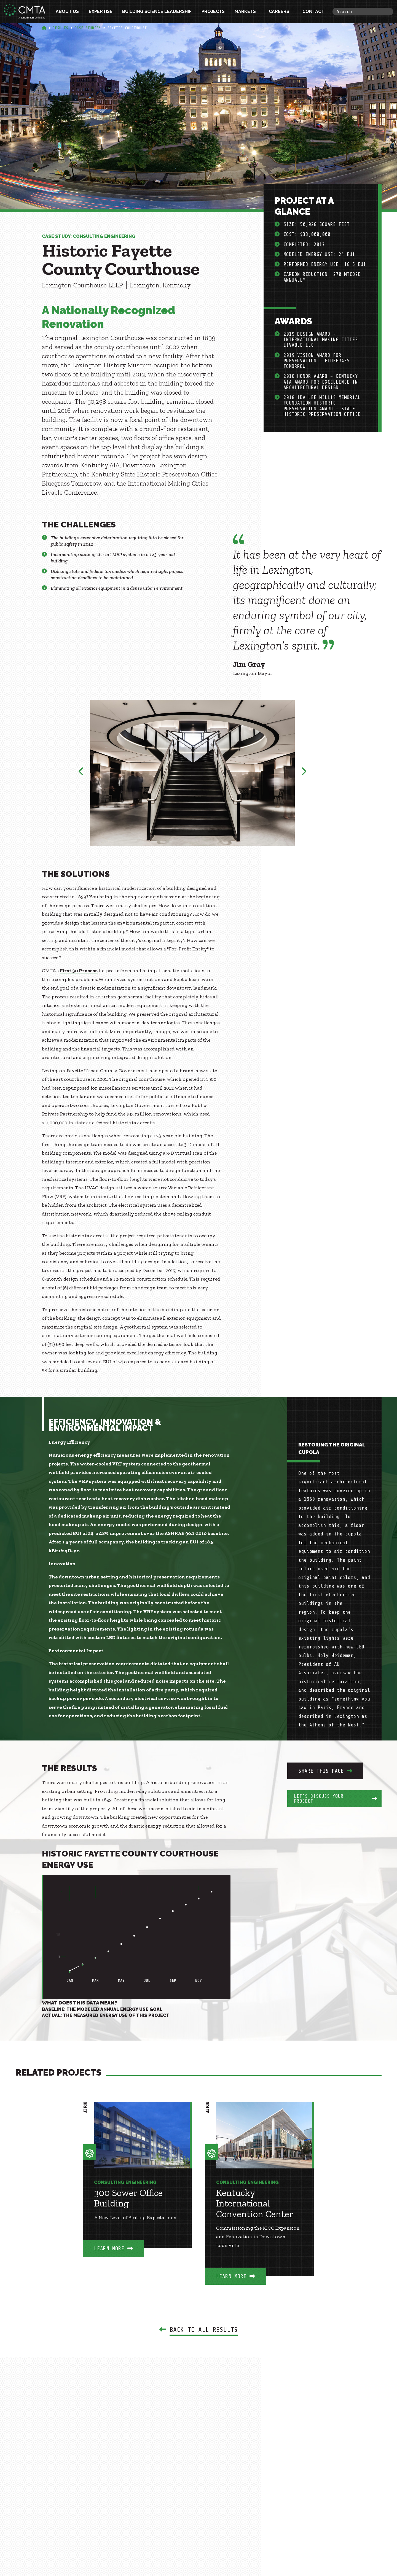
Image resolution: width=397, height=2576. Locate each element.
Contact (313, 11)
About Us (67, 11)
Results (60, 28)
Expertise (100, 11)
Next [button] (303, 773)
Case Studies (87, 28)
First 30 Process (79, 971)
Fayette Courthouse (127, 28)
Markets (245, 11)
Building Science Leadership (157, 11)
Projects (213, 11)
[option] (192, 773)
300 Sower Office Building (128, 2198)
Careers (279, 11)
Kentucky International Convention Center (254, 2203)
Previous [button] (81, 773)
